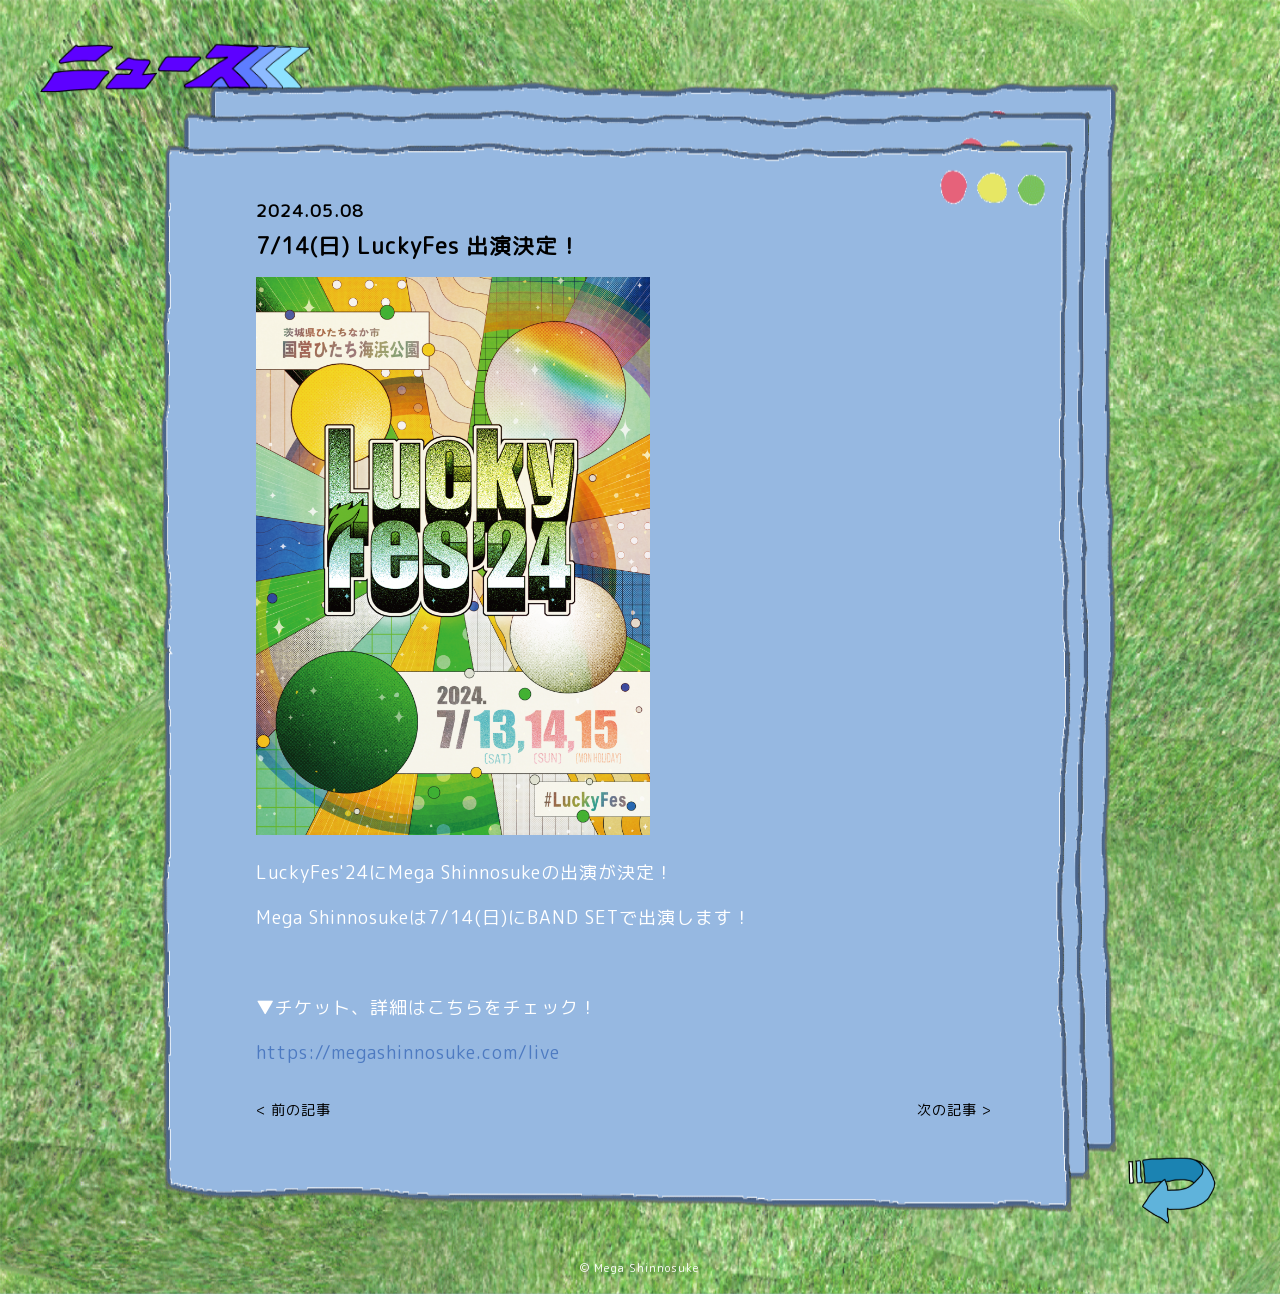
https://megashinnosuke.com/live (408, 1052)
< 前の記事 (293, 1109)
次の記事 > (954, 1109)
